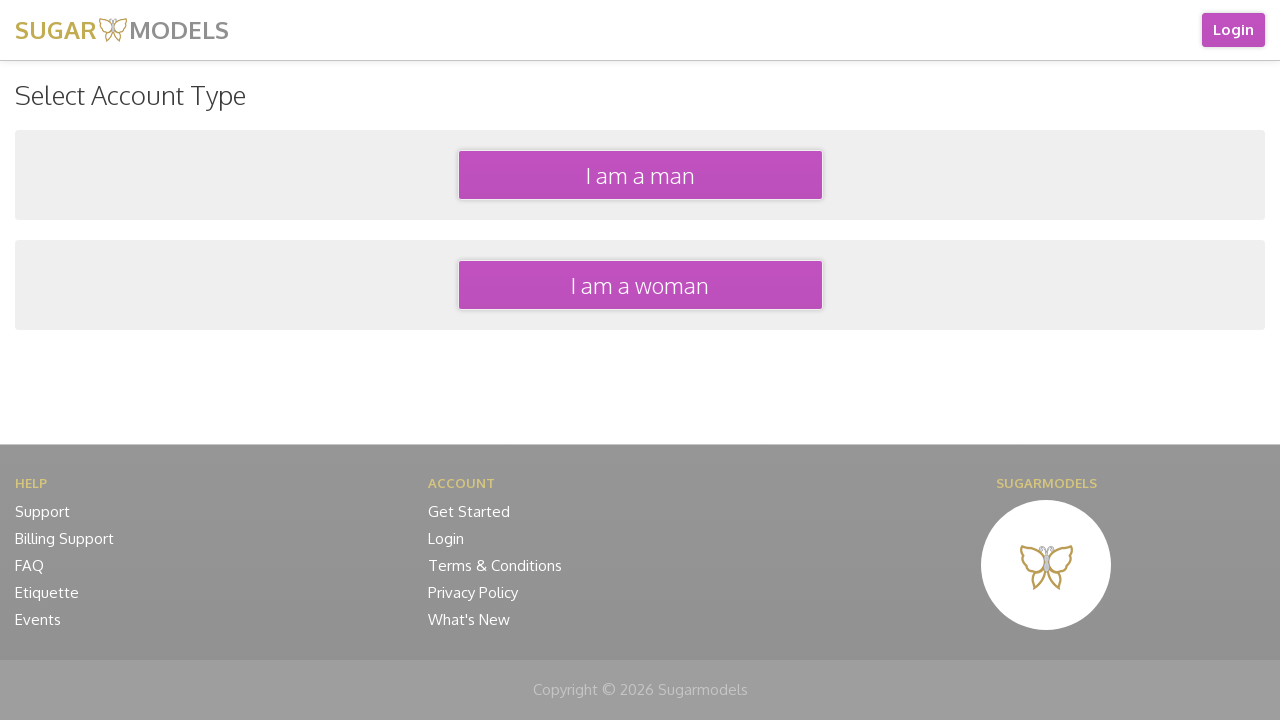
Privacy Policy (473, 592)
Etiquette (47, 592)
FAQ (29, 565)
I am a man (640, 175)
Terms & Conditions (495, 565)
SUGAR (122, 29)
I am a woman (640, 285)
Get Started (469, 511)
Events (38, 619)
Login (1233, 29)
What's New (469, 619)
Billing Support (64, 538)
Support (42, 511)
